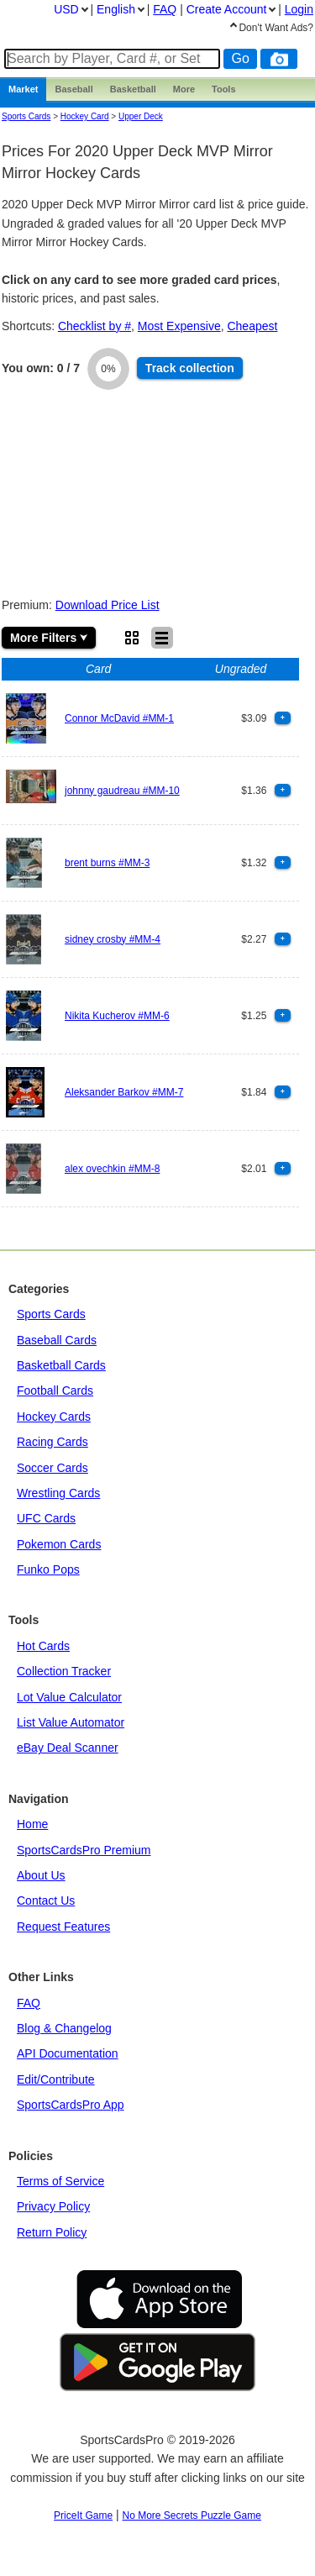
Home (32, 1824)
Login (299, 9)
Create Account (226, 9)
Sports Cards (26, 116)
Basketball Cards (61, 1365)
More (184, 89)
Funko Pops (48, 1569)
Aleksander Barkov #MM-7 (124, 1092)
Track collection (189, 368)
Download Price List (107, 605)
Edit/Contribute (56, 2079)
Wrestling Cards (58, 1493)
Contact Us (46, 1900)
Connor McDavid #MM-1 (119, 718)
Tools (224, 89)
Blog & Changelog (64, 2028)
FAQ (28, 2003)
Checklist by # (94, 326)
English (116, 9)
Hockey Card (84, 116)
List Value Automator (70, 1722)
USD (66, 9)
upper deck (140, 116)
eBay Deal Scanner (67, 1747)
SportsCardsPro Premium (84, 1850)
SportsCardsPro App (70, 2104)
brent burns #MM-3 (107, 863)
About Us (41, 1875)
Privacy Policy (53, 2206)
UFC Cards (46, 1518)
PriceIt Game (83, 2515)
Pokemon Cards (59, 1544)
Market (23, 89)
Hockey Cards (54, 1416)
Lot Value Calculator (69, 1697)
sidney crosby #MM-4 (112, 939)
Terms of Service (60, 2181)
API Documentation (67, 2053)
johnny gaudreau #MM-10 (122, 790)
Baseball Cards (57, 1340)
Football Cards (55, 1390)
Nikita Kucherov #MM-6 (117, 1016)
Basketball (133, 89)
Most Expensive (179, 326)
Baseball (73, 89)
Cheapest (252, 326)
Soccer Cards (52, 1468)
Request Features (63, 1926)
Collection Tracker (64, 1671)
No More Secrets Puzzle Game (192, 2515)
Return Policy (52, 2232)
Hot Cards (43, 1646)
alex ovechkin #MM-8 (112, 1169)
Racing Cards (52, 1441)
